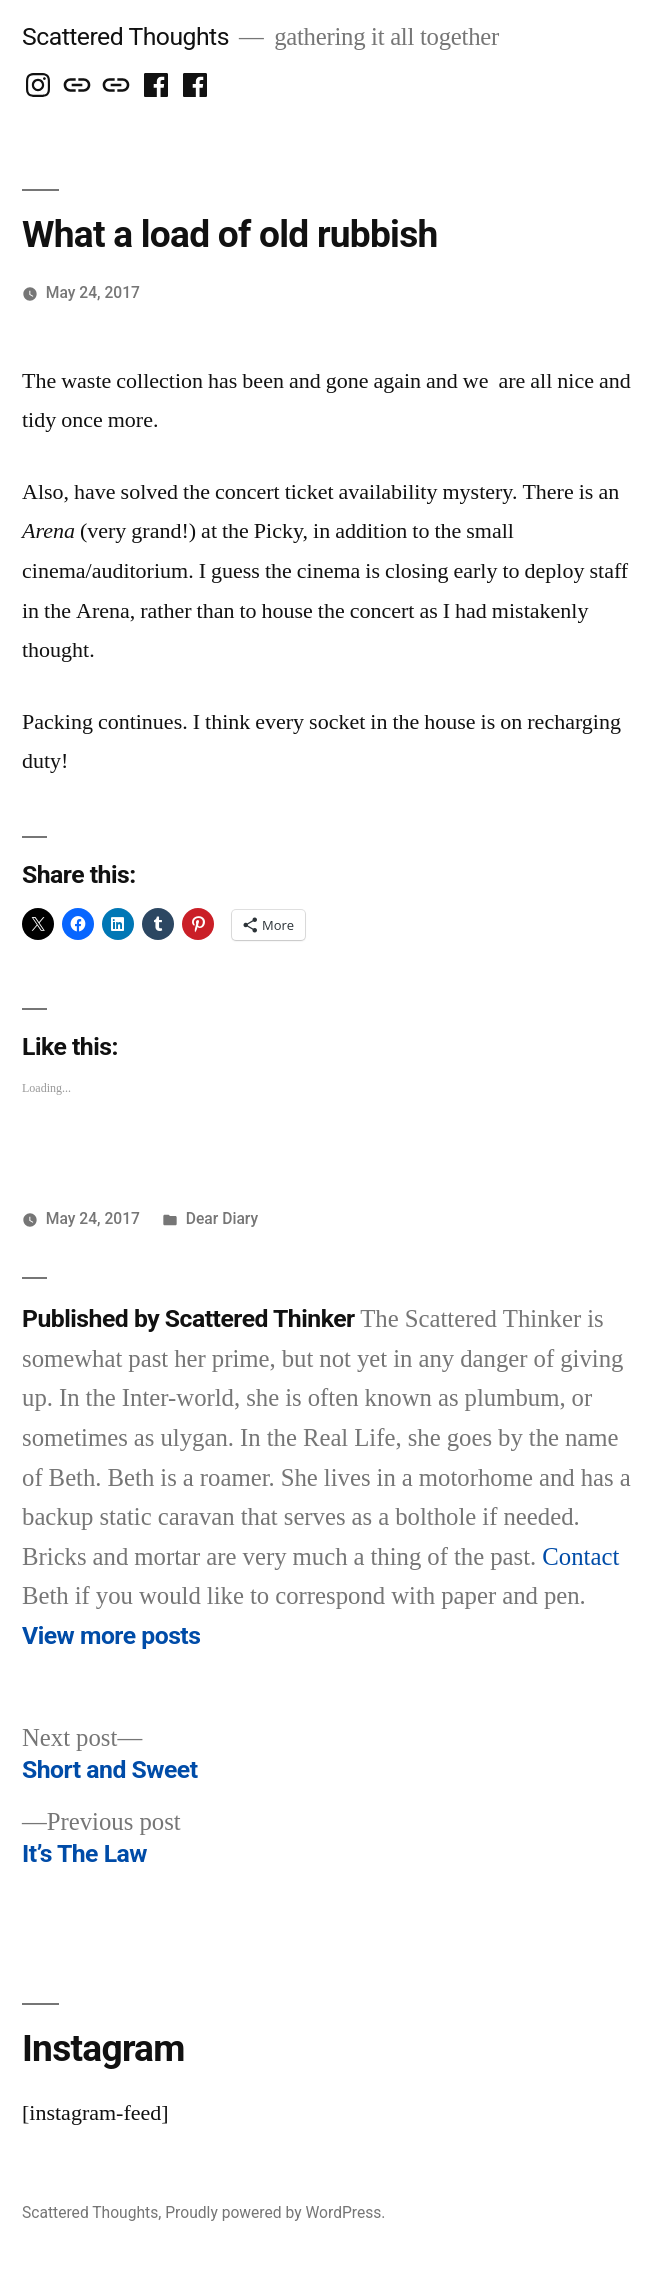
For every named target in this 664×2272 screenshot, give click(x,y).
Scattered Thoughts (125, 36)
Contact (580, 1557)
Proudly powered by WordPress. (275, 2212)
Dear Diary (222, 1218)
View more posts (111, 1635)
